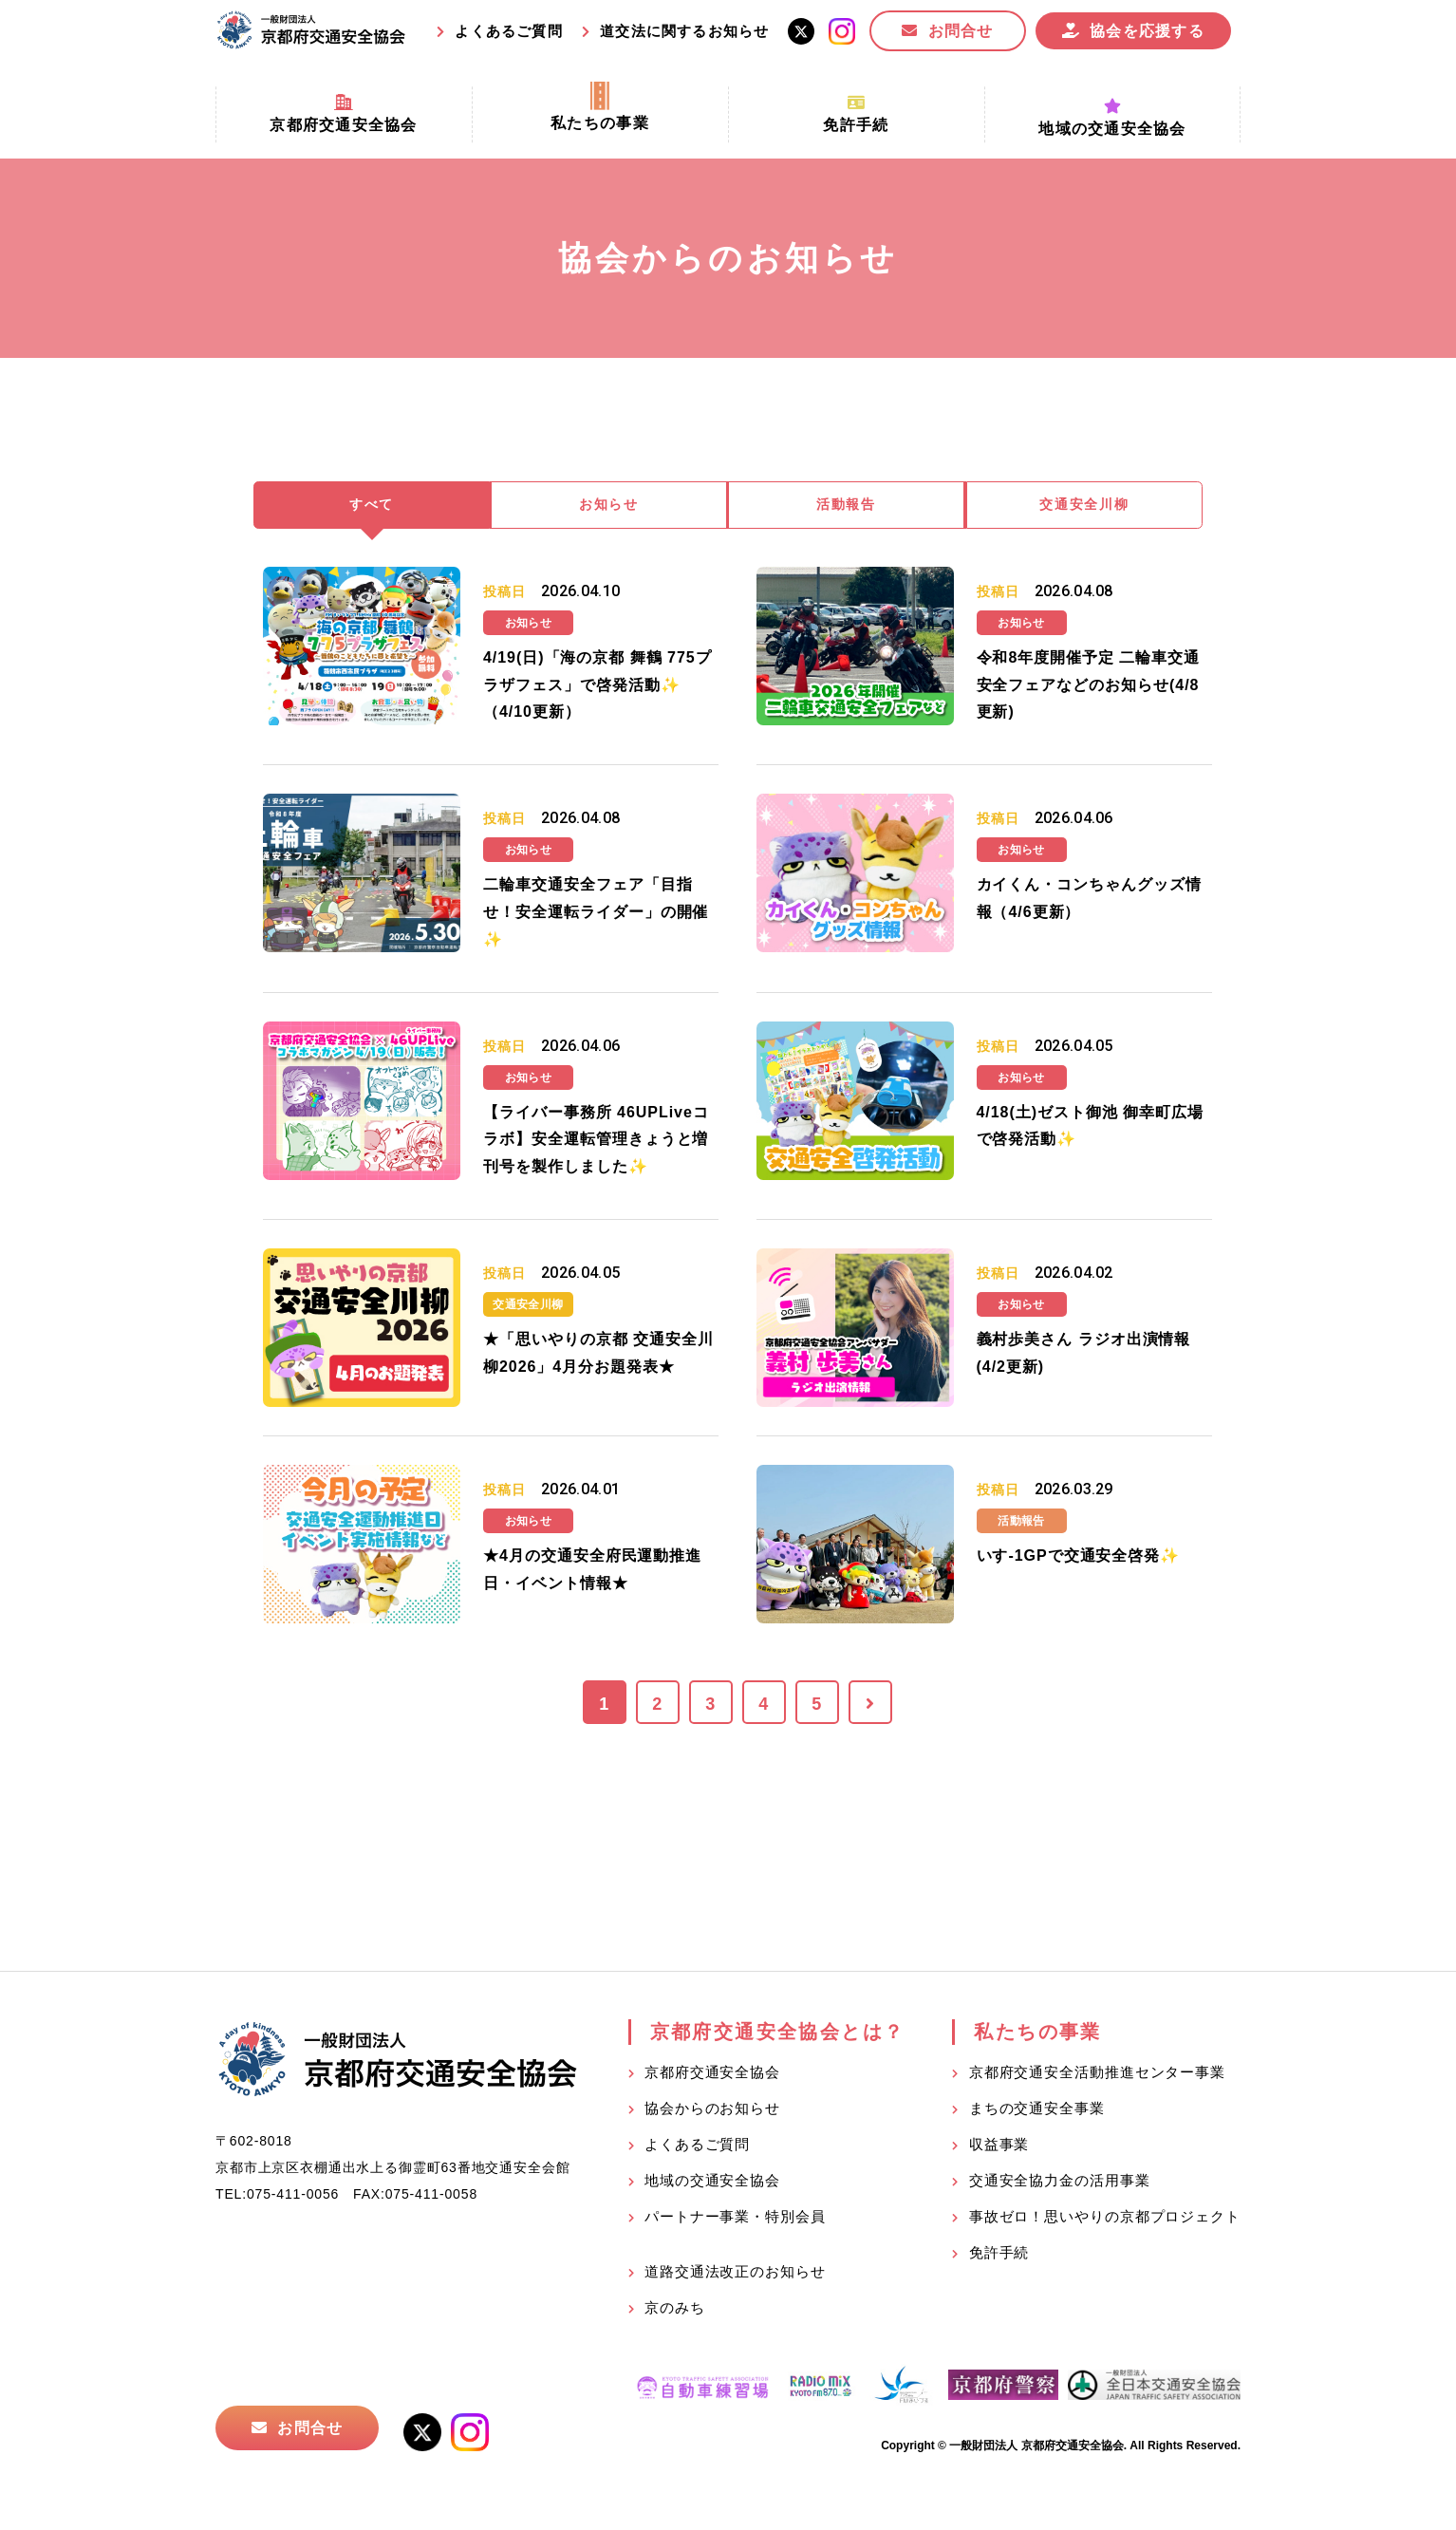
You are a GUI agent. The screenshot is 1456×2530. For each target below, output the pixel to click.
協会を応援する (1147, 31)
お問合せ (961, 31)
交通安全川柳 (1085, 506)
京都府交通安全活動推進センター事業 (1097, 2075)
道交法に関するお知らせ (684, 31)
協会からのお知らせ (712, 2111)
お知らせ (609, 506)
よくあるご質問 (508, 31)
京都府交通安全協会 (712, 2075)
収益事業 (999, 2147)
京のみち (674, 2310)
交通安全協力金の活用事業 (1059, 2183)
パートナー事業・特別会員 (735, 2219)
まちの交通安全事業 (1037, 2111)
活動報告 (846, 506)
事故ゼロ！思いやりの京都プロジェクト (1105, 2219)
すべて (372, 506)
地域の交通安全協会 (712, 2183)
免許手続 (999, 2255)
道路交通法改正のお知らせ (735, 2274)
